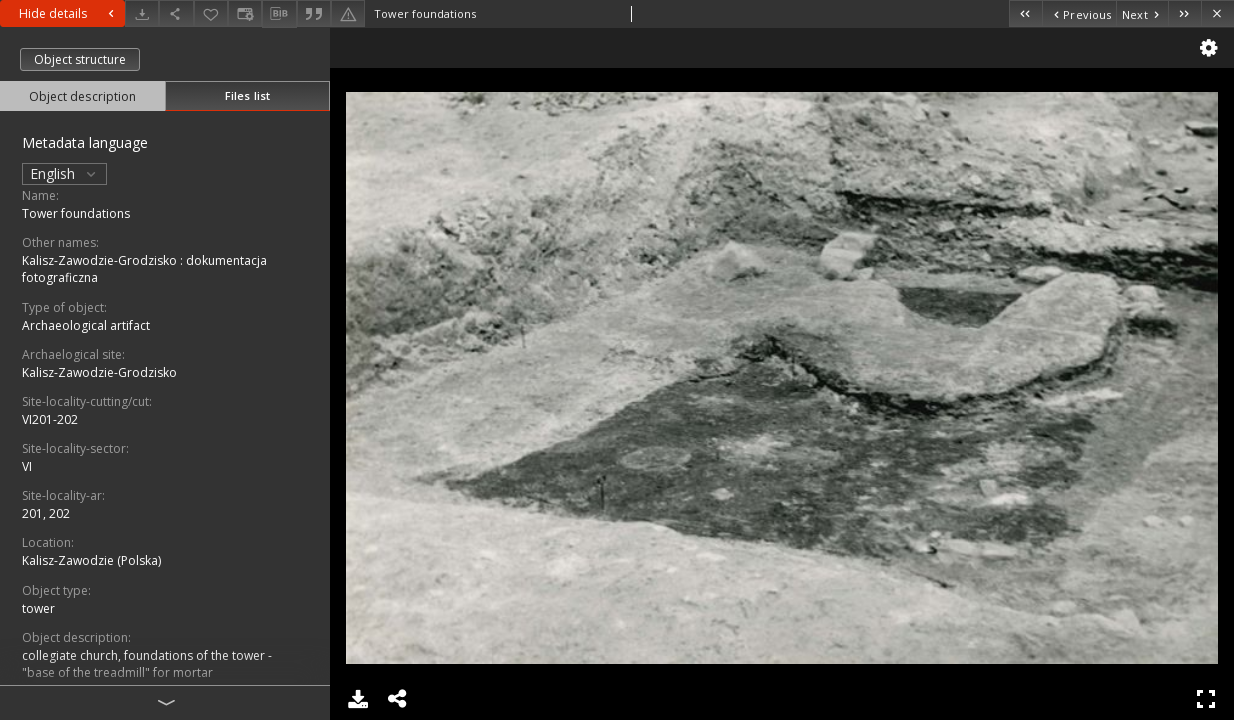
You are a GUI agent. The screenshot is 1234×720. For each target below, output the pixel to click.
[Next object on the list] (1142, 13)
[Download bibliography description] (279, 14)
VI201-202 (50, 419)
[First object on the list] (1025, 13)
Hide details (69, 13)
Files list (247, 95)
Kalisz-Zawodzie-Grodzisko (99, 372)
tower (38, 608)
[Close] (1217, 13)
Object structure (80, 59)
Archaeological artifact (86, 325)
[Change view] (245, 13)
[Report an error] (348, 13)
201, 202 (46, 513)
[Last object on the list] (1184, 13)
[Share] (176, 13)
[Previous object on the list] (1079, 13)
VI (27, 466)
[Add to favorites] (211, 13)
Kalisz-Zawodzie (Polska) (91, 560)
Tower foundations (76, 213)
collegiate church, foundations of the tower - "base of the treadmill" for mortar (147, 664)
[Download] (142, 13)
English (64, 173)
